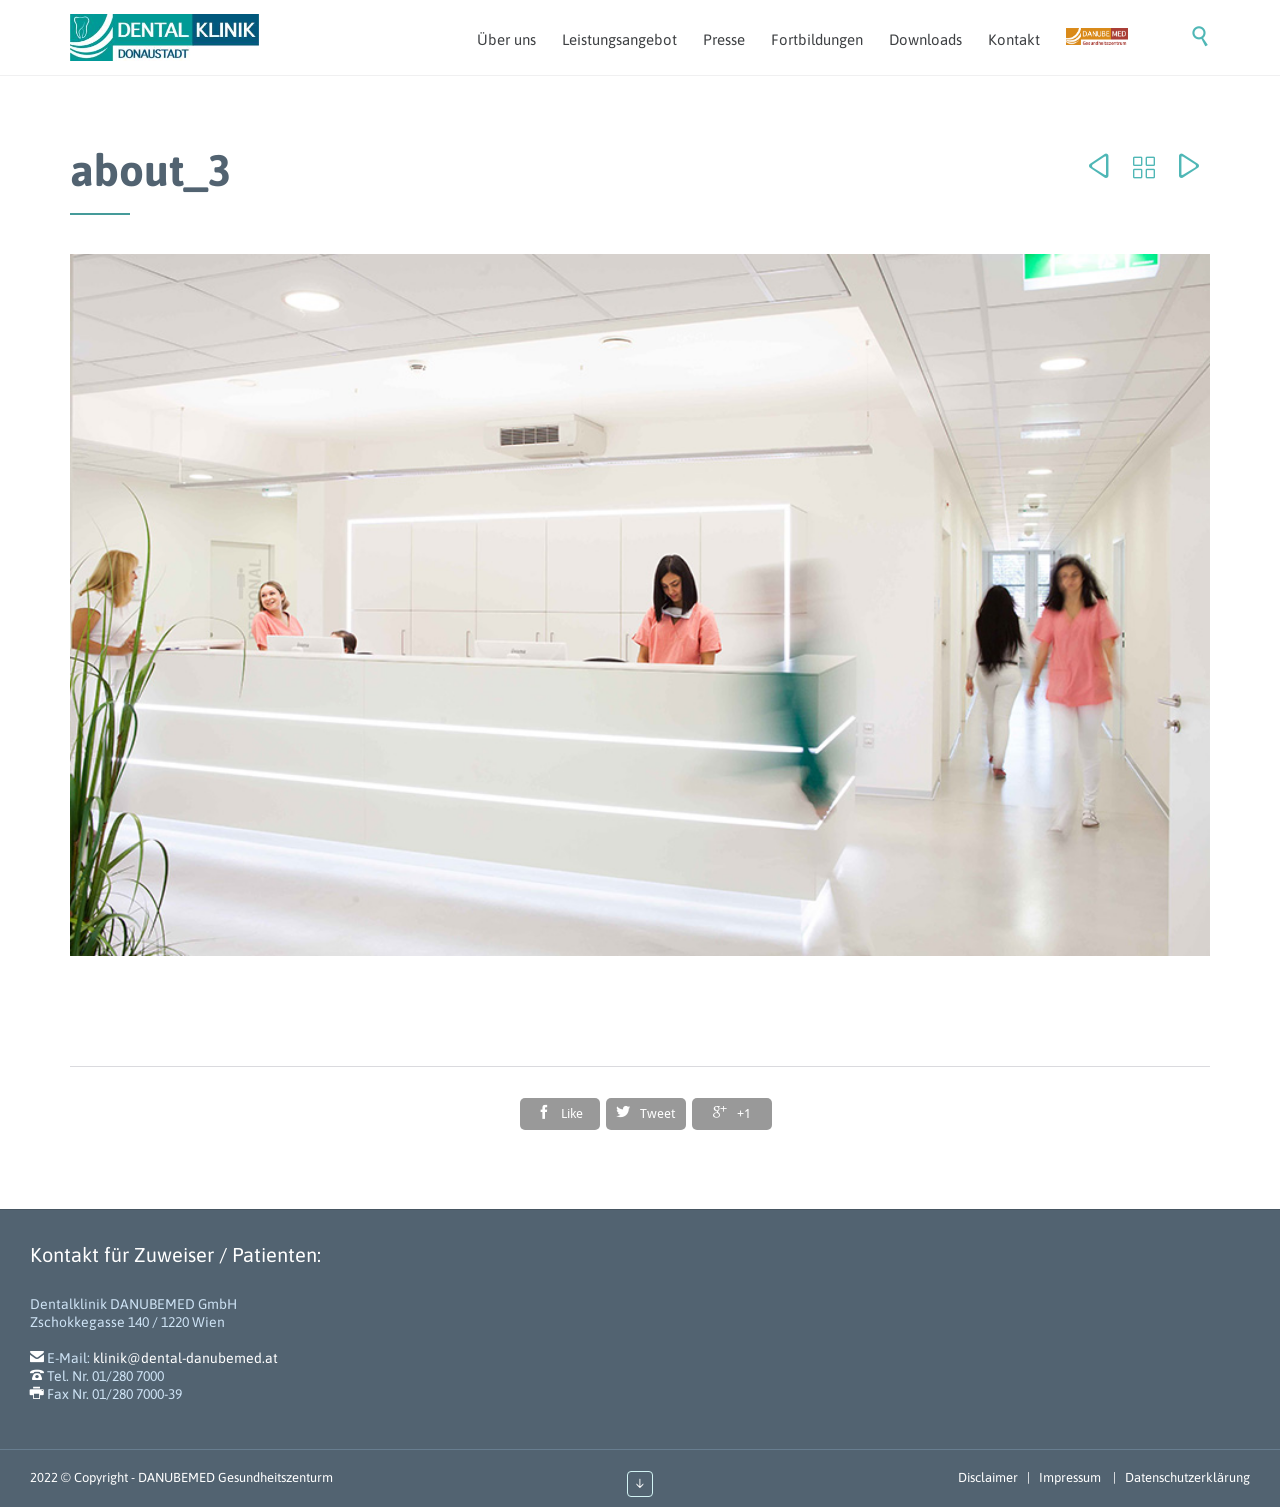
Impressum (1071, 1477)
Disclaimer (988, 1477)
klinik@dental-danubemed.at (185, 1358)
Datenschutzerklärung (1187, 1477)
